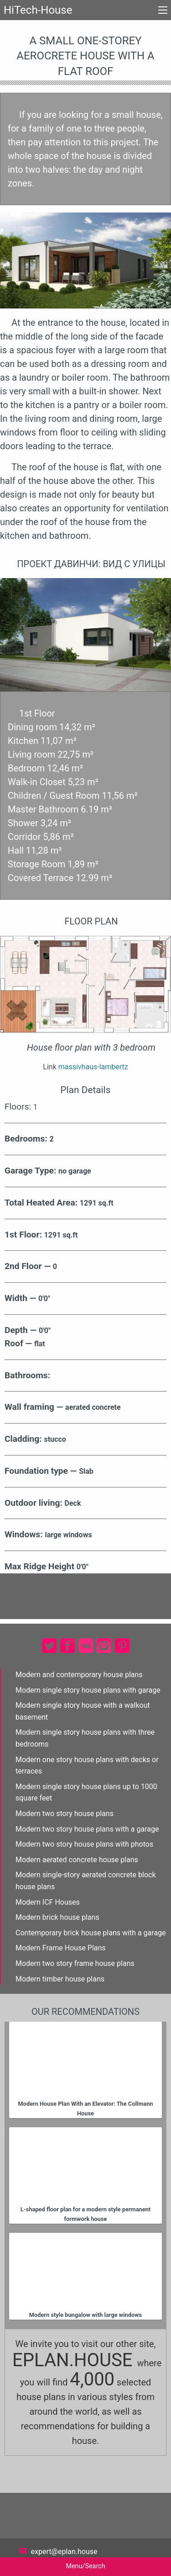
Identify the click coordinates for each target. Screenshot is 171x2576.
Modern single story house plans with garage (88, 1690)
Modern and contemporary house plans (79, 1674)
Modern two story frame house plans (75, 1963)
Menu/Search (85, 2566)
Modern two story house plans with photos (84, 1844)
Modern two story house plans (65, 1813)
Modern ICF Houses (48, 1902)
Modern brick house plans (57, 1917)
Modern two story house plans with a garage (87, 1829)
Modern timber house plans (60, 1979)
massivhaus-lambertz (93, 1066)
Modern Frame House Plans (61, 1948)
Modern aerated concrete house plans (77, 1859)
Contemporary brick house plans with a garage (91, 1932)
